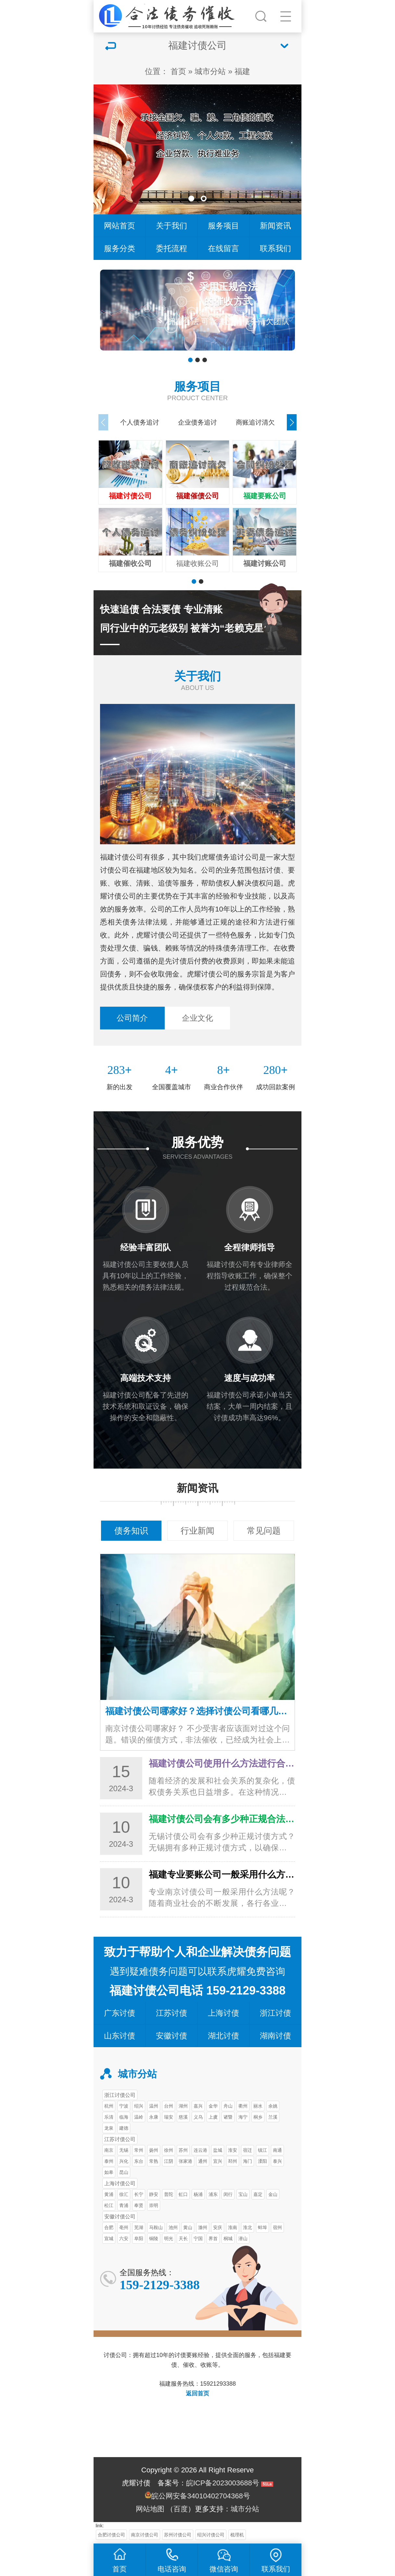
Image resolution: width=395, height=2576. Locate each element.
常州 (138, 2150)
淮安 (232, 2150)
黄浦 (108, 2194)
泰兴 (277, 2161)
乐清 (108, 2117)
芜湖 (138, 2227)
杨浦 (198, 2194)
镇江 (262, 2150)
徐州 (168, 2150)
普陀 (168, 2194)
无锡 (123, 2150)
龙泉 (108, 2128)
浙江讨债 (275, 2013)
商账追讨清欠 (255, 422)
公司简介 (132, 1018)
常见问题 (264, 1531)
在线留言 (223, 248)
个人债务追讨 (139, 422)
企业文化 (197, 1018)
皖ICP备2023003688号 (222, 2483)
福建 (242, 71)
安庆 (217, 2227)
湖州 (183, 2106)
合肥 (108, 2227)
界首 (213, 2238)
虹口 (183, 2194)
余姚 (272, 2106)
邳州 (232, 2161)
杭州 (108, 2106)
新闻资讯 (275, 225)
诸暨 (228, 2117)
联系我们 (275, 248)
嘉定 (257, 2194)
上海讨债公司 (119, 2183)
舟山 (228, 2106)
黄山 (187, 2227)
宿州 (277, 2227)
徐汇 (123, 2194)
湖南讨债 (275, 2035)
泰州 (108, 2161)
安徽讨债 (171, 2035)
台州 (168, 2106)
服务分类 (119, 248)
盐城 (217, 2150)
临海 (123, 2117)
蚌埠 (262, 2227)
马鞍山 (156, 2227)
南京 (108, 2150)
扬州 (153, 2150)
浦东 (213, 2194)
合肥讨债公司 (111, 2534)
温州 (153, 2106)
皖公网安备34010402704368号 (200, 2496)
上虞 (213, 2117)
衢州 (243, 2106)
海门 (247, 2161)
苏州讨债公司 (177, 2534)
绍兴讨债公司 (210, 2534)
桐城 (228, 2238)
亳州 (123, 2227)
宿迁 (247, 2150)
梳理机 (237, 2534)
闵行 (228, 2194)
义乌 (198, 2117)
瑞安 (168, 2117)
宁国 (198, 2238)
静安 (153, 2194)
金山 (272, 2194)
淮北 (247, 2227)
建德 (123, 2128)
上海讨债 (223, 2013)
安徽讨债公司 (119, 2216)
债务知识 (131, 1531)
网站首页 (119, 225)
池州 (173, 2227)
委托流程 (171, 248)
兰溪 (272, 2117)
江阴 (168, 2161)
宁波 (123, 2106)
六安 (123, 2238)
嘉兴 (198, 2106)
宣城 (108, 2238)
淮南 (232, 2227)
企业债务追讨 (197, 422)
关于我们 (171, 225)
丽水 (257, 2106)
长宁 (138, 2194)
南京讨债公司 (144, 2534)
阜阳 (138, 2238)
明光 (168, 2238)
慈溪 (183, 2117)
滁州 (202, 2227)
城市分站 (210, 71)
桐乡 (257, 2117)
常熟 (153, 2161)
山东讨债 (119, 2035)
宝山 (243, 2194)
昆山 (123, 2172)
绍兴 (138, 2106)
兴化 (123, 2161)
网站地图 (150, 2509)
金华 (213, 2106)
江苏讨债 (171, 2013)
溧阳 (262, 2161)
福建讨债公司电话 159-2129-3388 (197, 1990)
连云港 (200, 2150)
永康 (153, 2117)
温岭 (138, 2117)
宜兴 (217, 2161)
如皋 (108, 2172)
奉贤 (138, 2205)
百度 (180, 2509)
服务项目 (223, 225)
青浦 (123, 2205)
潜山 (243, 2238)
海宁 (243, 2117)
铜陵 (153, 2238)
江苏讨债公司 (119, 2139)
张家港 (185, 2161)
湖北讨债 (223, 2035)
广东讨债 (119, 2013)
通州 (202, 2161)
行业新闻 (197, 1531)
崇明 (153, 2205)
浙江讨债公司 (119, 2095)
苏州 (183, 2150)
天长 (183, 2238)
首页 (178, 71)
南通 (277, 2150)
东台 (138, 2161)
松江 (108, 2205)
